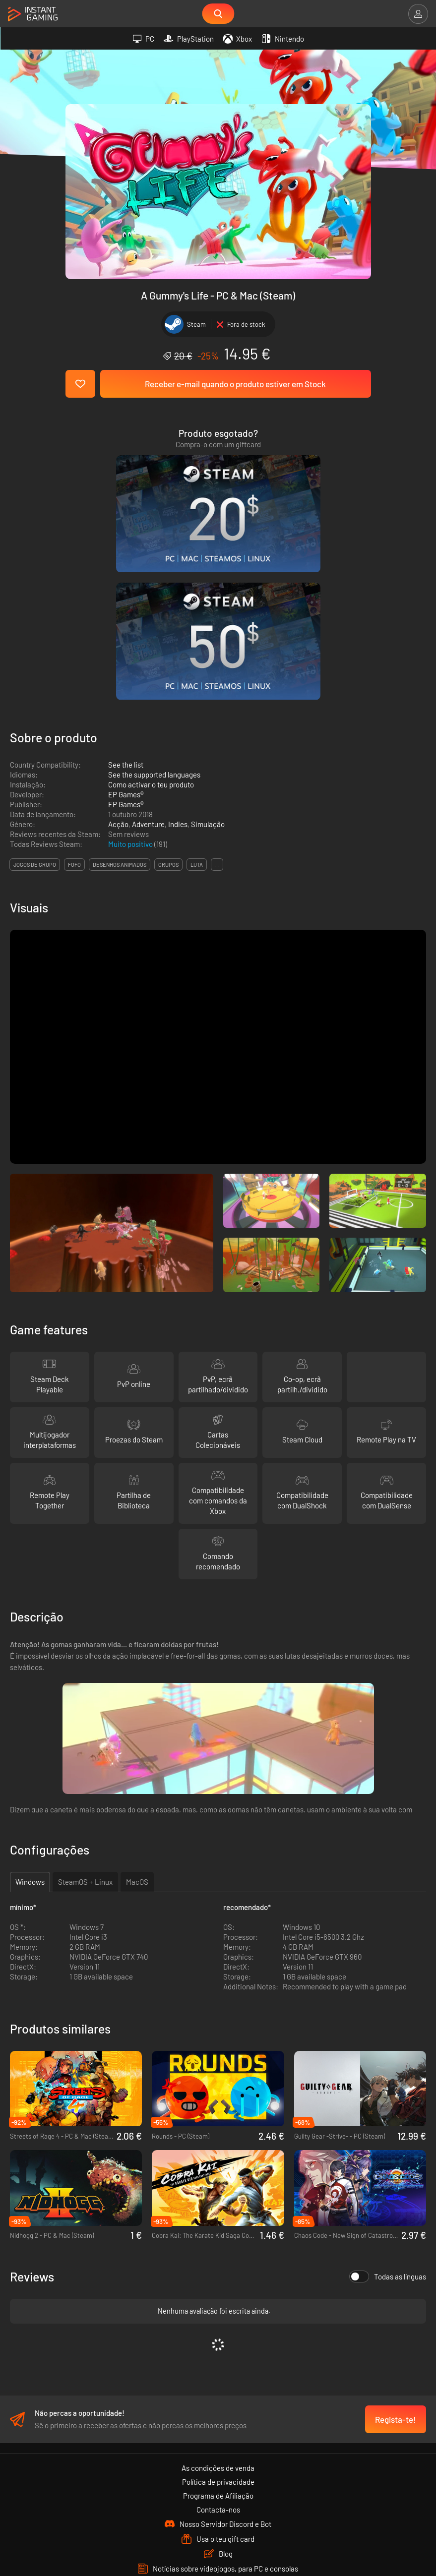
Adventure (148, 655)
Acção (118, 655)
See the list (125, 595)
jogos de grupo (34, 695)
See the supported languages (154, 605)
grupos (168, 695)
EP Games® (126, 625)
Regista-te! (395, 2255)
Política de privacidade (218, 2317)
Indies (177, 655)
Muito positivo (131, 674)
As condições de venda (218, 2303)
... (217, 695)
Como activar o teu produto (151, 615)
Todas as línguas (387, 2107)
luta (196, 695)
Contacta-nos (218, 2345)
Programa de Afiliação (218, 2331)
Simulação (208, 655)
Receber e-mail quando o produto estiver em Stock (235, 384)
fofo (74, 695)
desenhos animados (119, 695)
